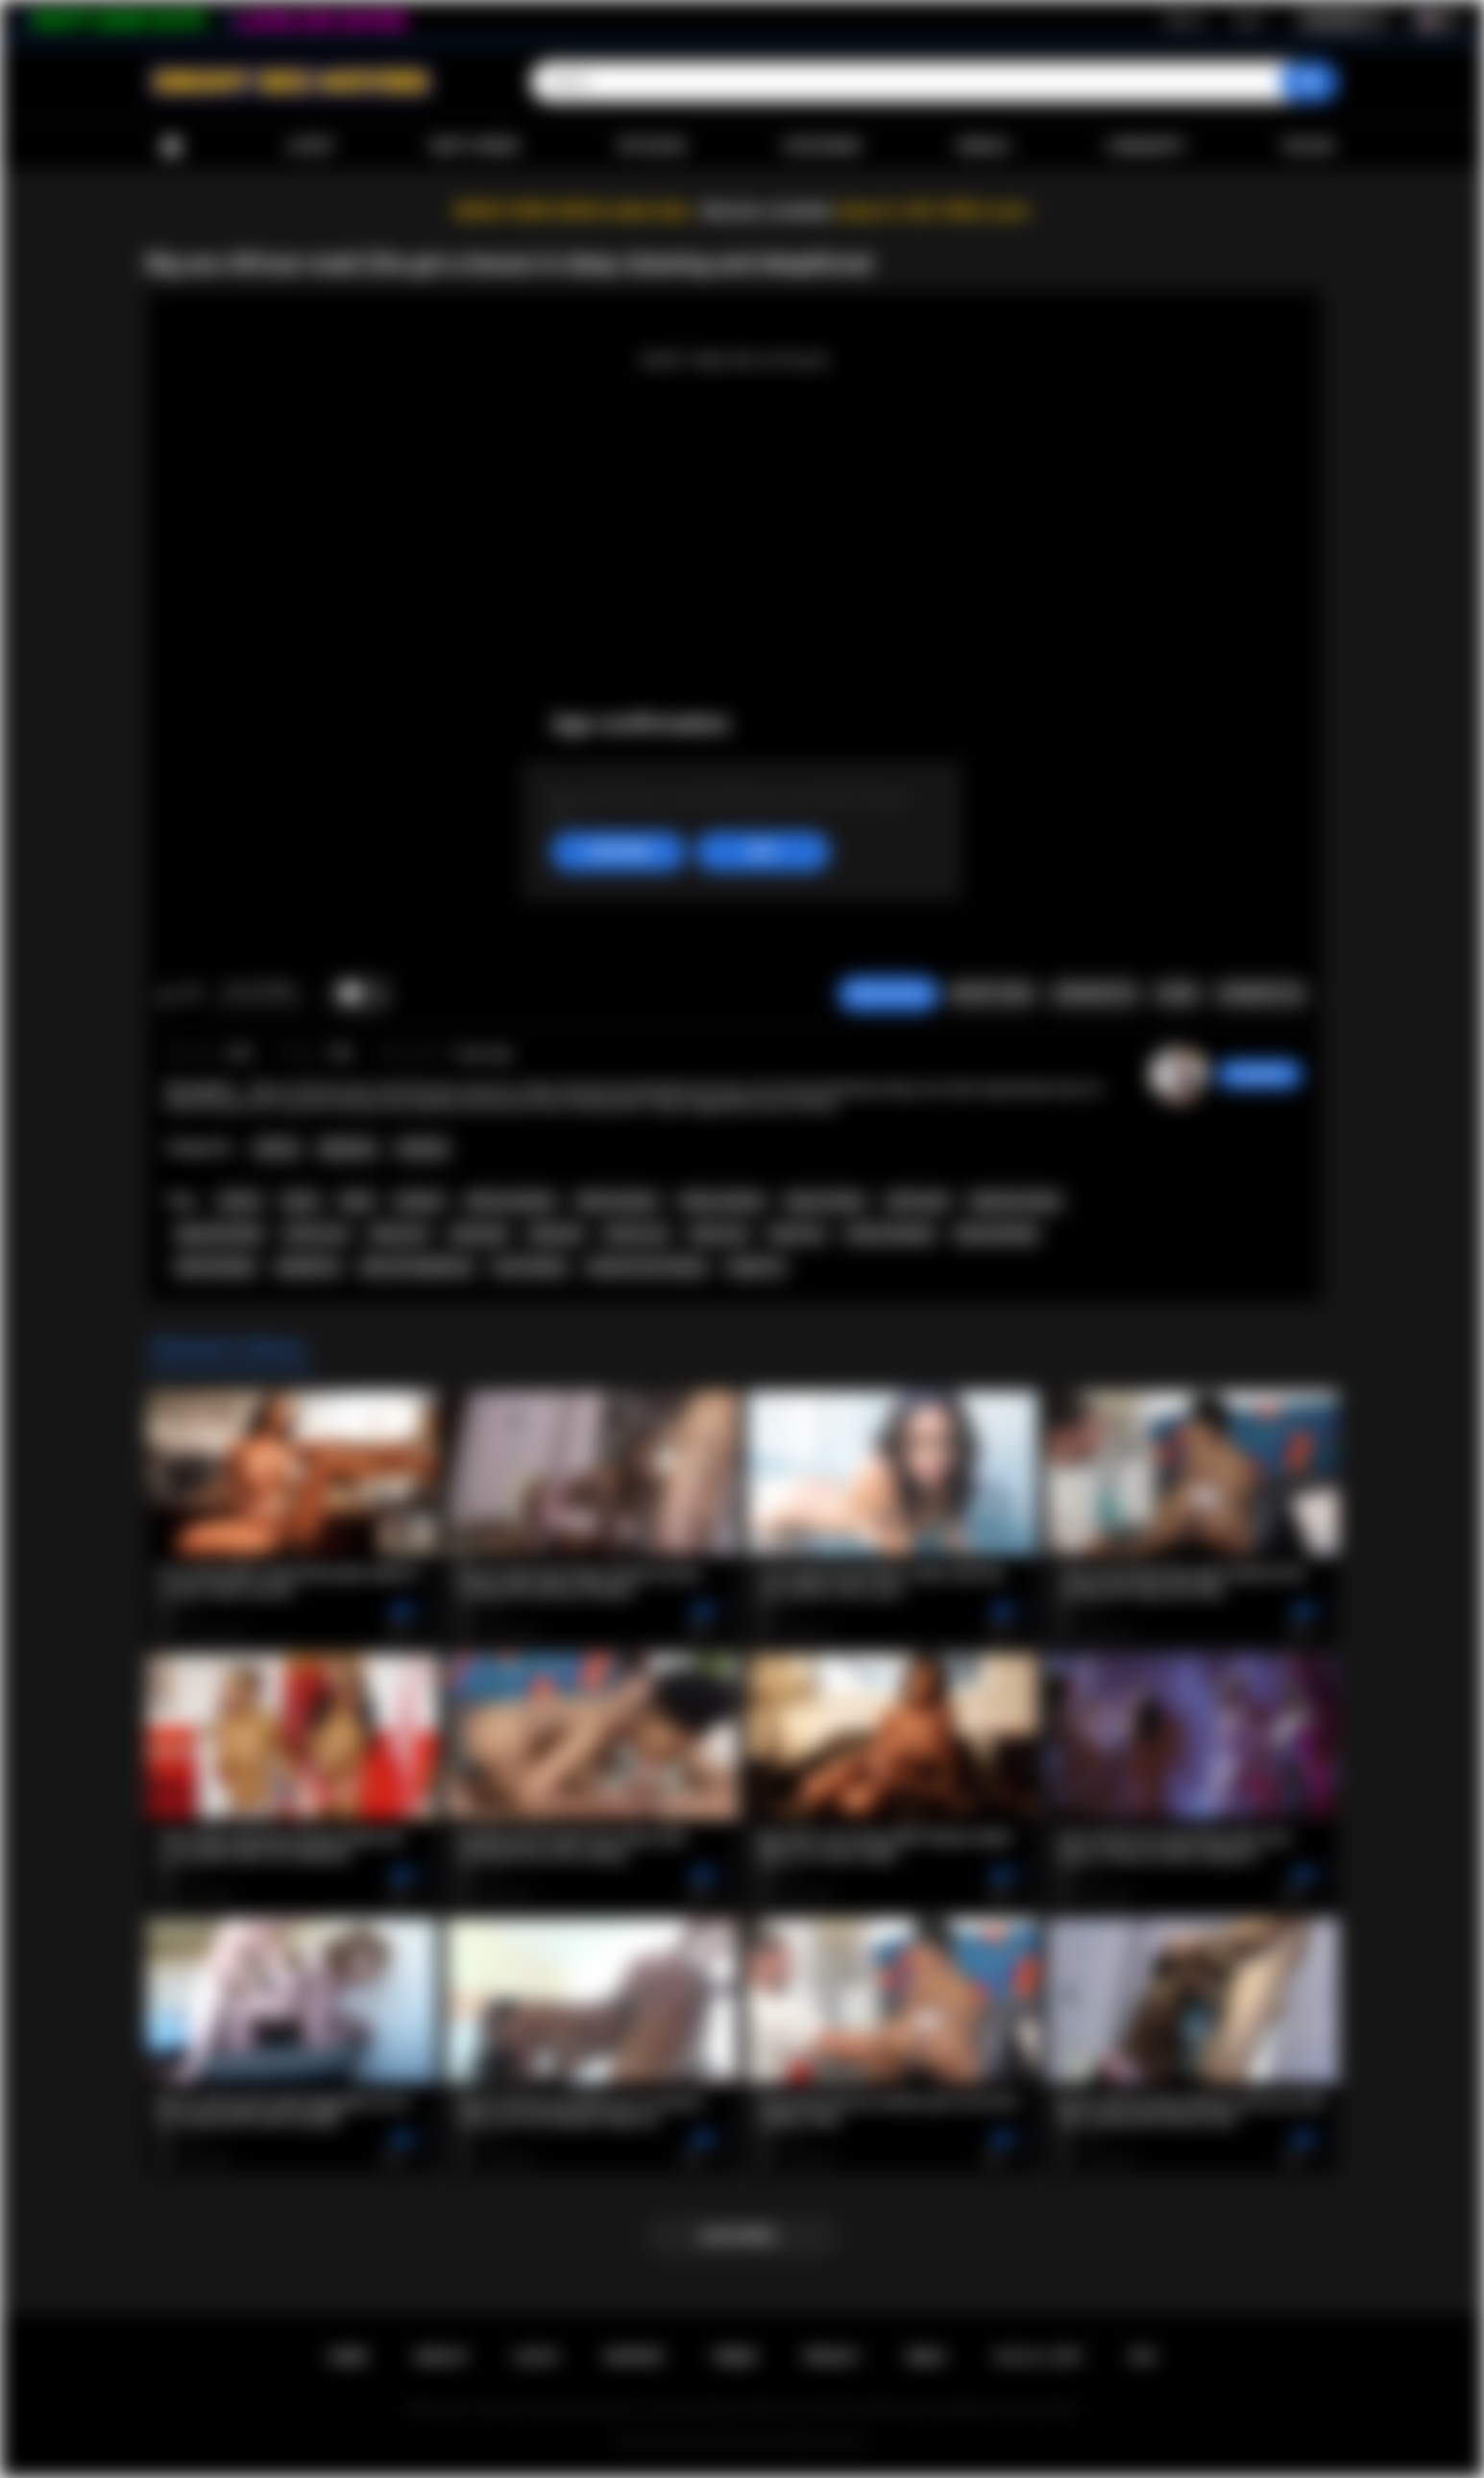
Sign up (1184, 20)
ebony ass (399, 1233)
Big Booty (348, 1148)
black (357, 1201)
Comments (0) (1261, 993)
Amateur (423, 1148)
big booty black (220, 1233)
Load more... (742, 2236)
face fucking (529, 1266)
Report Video (992, 993)
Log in (1247, 20)
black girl (556, 1233)
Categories (821, 146)
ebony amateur (722, 1201)
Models (984, 146)
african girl (917, 1201)
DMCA (926, 2357)
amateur (419, 1201)
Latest (311, 146)
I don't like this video (192, 994)
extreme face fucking (646, 1266)
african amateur (511, 1201)
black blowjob (216, 1266)
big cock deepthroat (417, 1266)
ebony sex (719, 1233)
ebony (300, 1201)
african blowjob (890, 1233)
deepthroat (308, 1266)
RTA (1143, 2357)
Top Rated (651, 146)
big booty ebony (1015, 1201)
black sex (796, 1233)
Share (1176, 993)
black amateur (617, 1201)
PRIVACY (831, 2357)
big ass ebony (825, 1201)
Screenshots (1094, 993)
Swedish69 (1259, 1074)
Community (1146, 146)
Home (171, 146)
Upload (1307, 146)
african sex (636, 1233)
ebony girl (479, 1233)
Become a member (768, 211)
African (277, 1148)
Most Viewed (474, 146)
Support (634, 2357)
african (240, 1201)
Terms (734, 2357)
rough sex (755, 1266)
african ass (316, 1233)
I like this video (167, 994)
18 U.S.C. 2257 (1038, 2357)
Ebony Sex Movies (721, 2440)
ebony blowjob (996, 1233)
